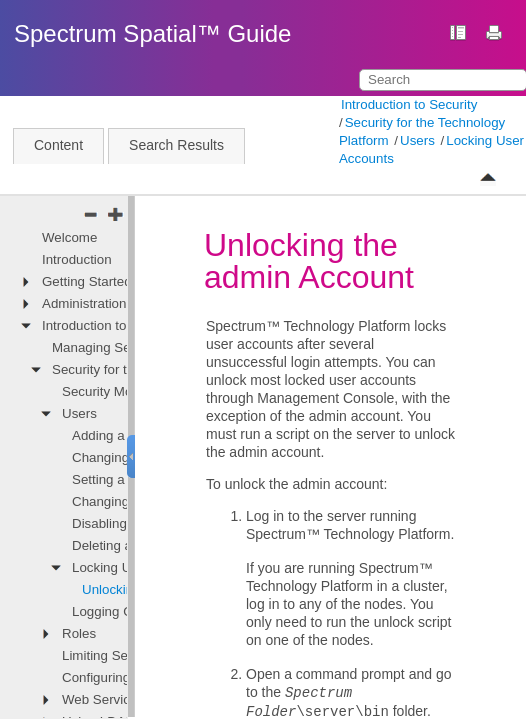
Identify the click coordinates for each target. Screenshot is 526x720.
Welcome (69, 237)
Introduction (77, 259)
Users (417, 140)
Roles (79, 633)
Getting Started (87, 281)
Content (58, 145)
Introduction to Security (409, 104)
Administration (84, 303)
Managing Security (107, 347)
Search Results (176, 145)
